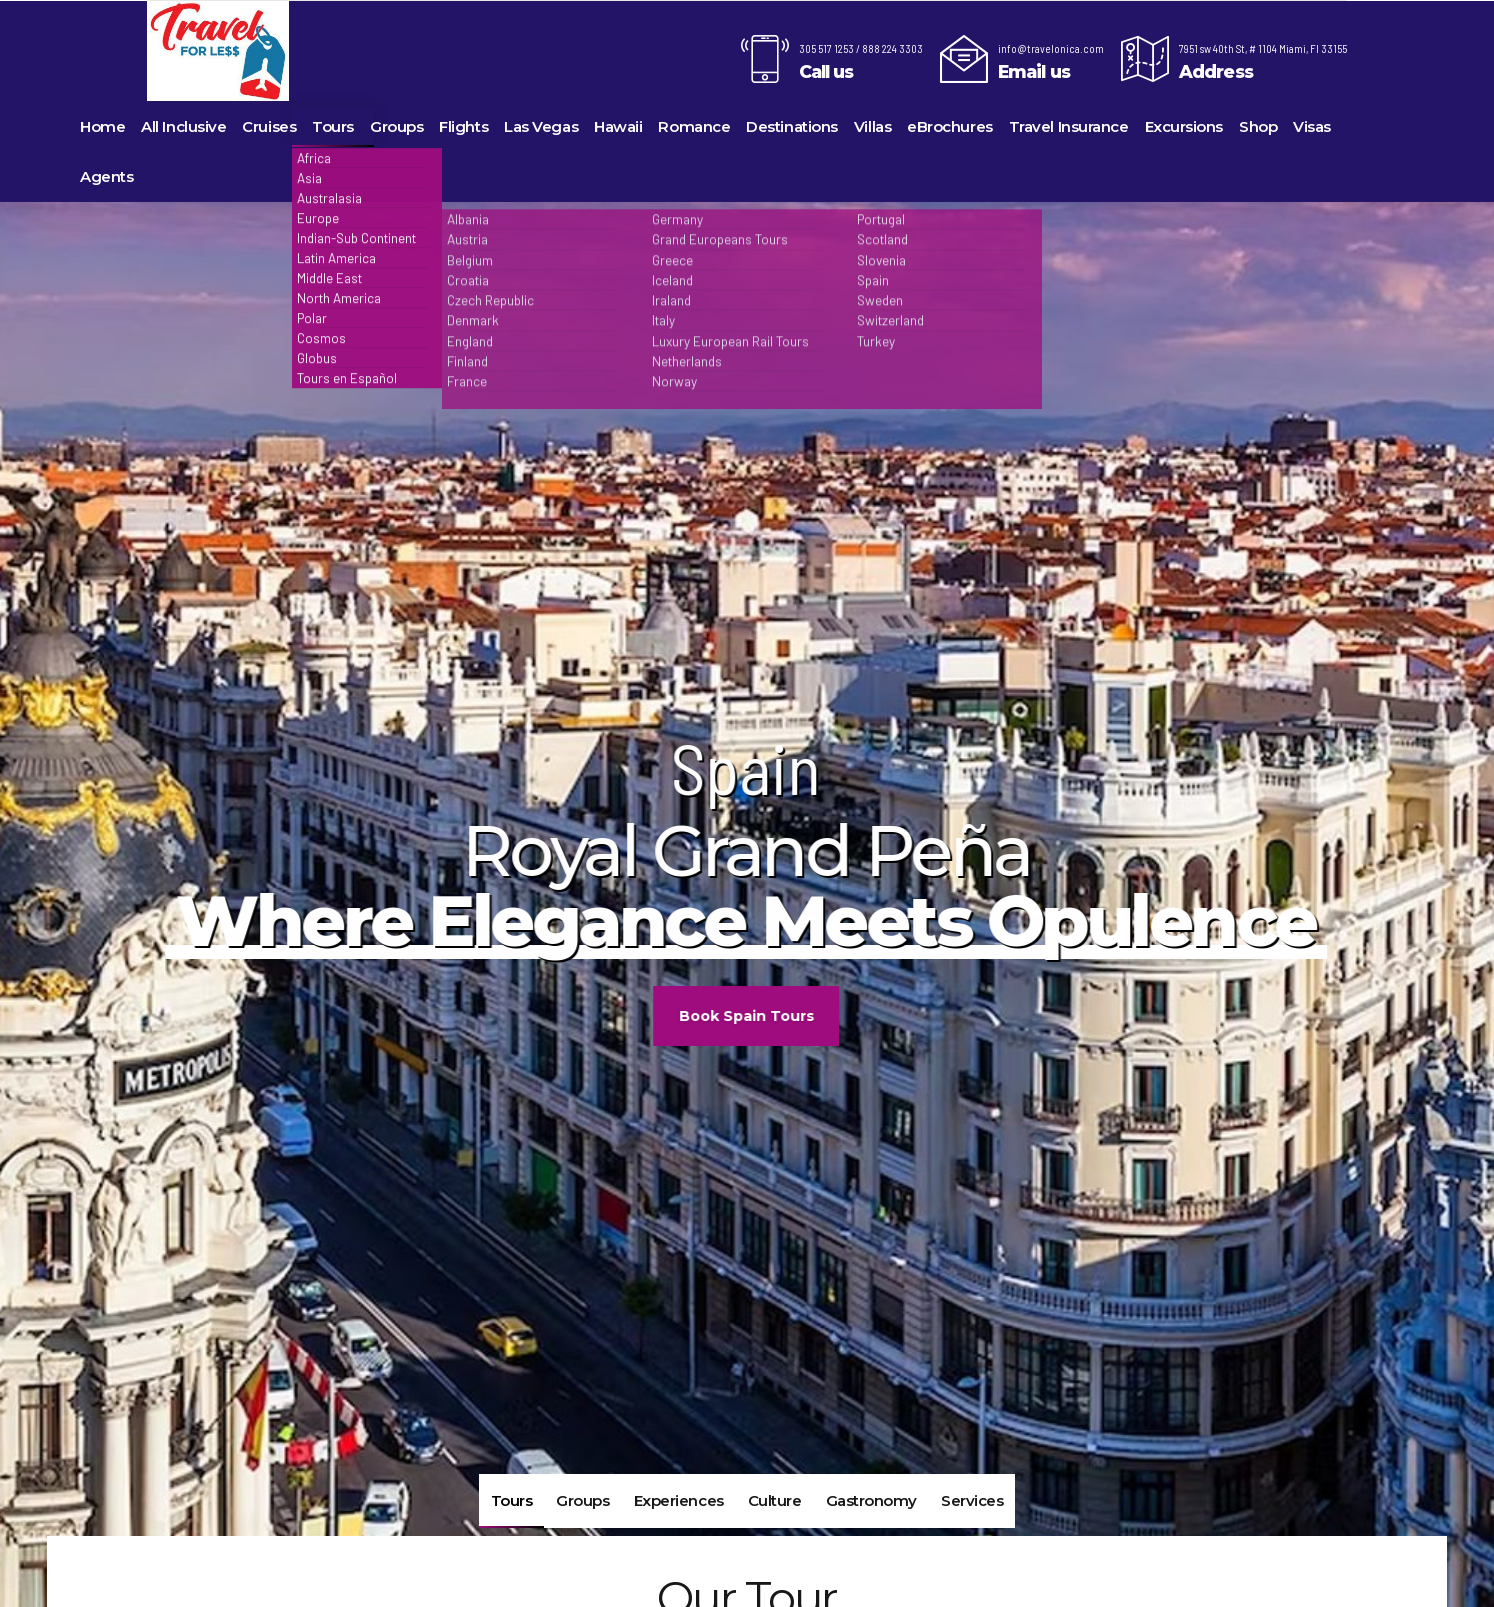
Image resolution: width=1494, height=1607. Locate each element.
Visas (1312, 126)
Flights (463, 126)
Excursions (1184, 126)
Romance (694, 126)
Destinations (792, 126)
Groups (396, 126)
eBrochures (950, 126)
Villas (872, 126)
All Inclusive (183, 126)
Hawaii (618, 126)
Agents (106, 176)
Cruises (269, 126)
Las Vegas (541, 126)
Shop (1258, 126)
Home (102, 126)
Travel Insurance (1069, 126)
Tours (333, 126)
